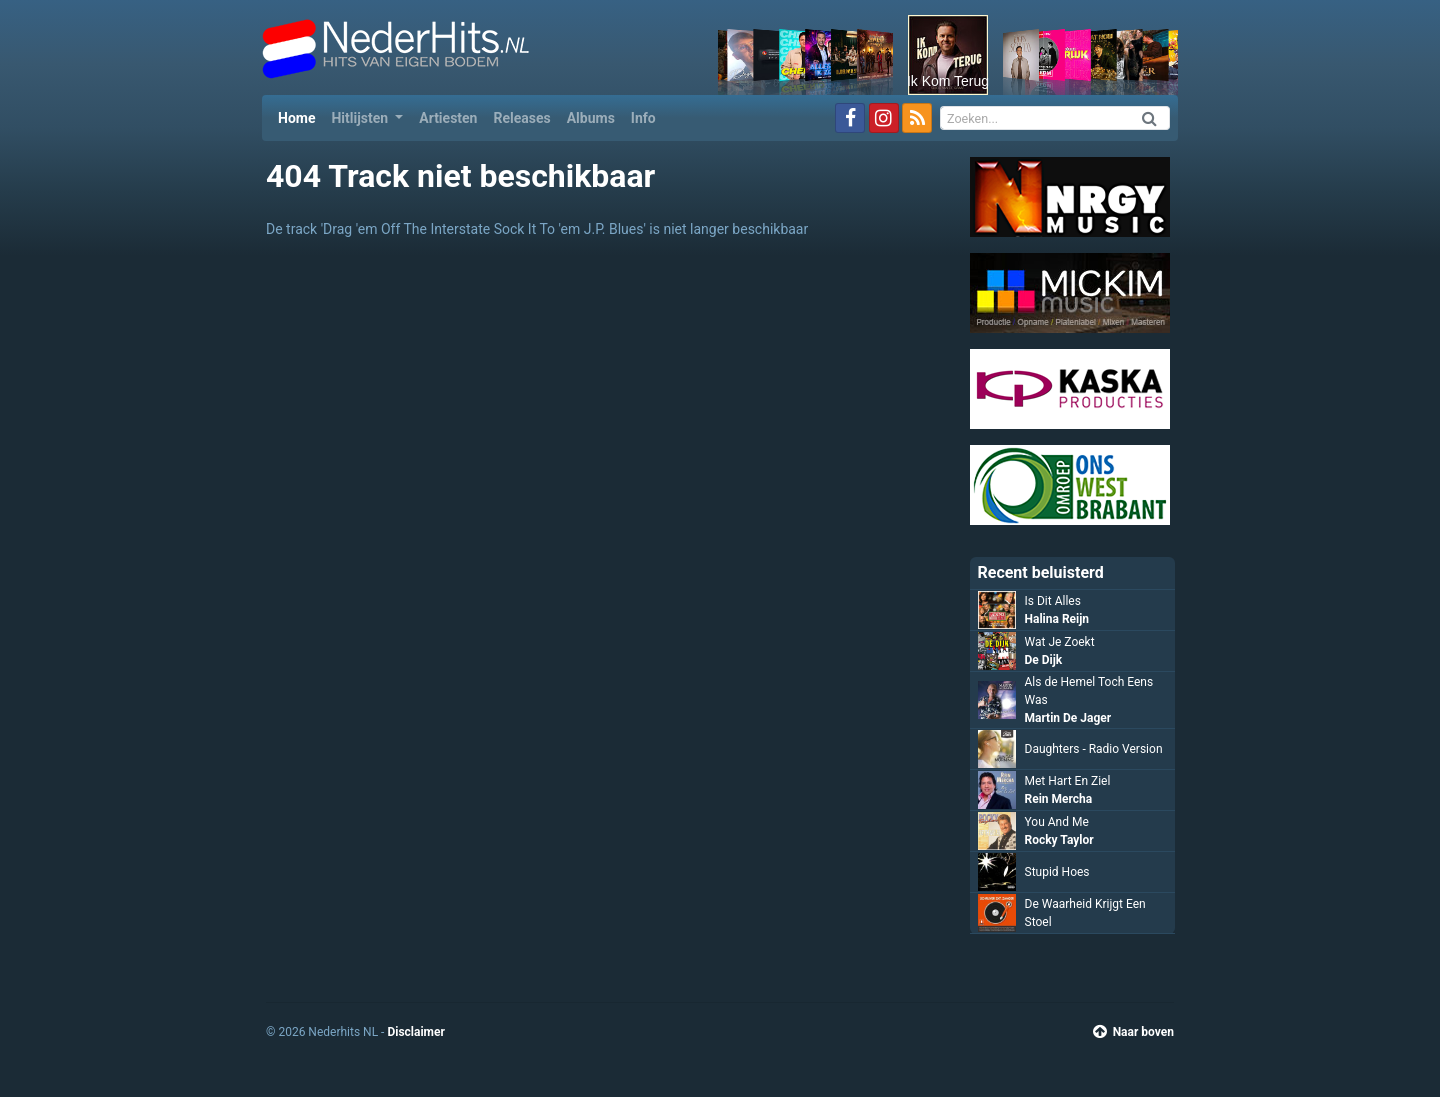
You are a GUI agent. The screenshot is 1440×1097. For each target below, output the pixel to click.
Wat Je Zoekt (1060, 642)
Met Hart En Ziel (1068, 781)
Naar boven (1133, 1032)
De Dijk (1044, 660)
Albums (591, 118)
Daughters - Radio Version (1094, 749)
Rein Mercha (1059, 799)
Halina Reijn (1057, 619)
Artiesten (448, 118)
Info (643, 118)
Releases (521, 118)
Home (300, 116)
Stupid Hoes (1057, 872)
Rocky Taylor (1059, 840)
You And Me (1057, 822)
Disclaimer (415, 1032)
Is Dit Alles (1053, 601)
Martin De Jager (1068, 718)
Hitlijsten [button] (361, 118)
